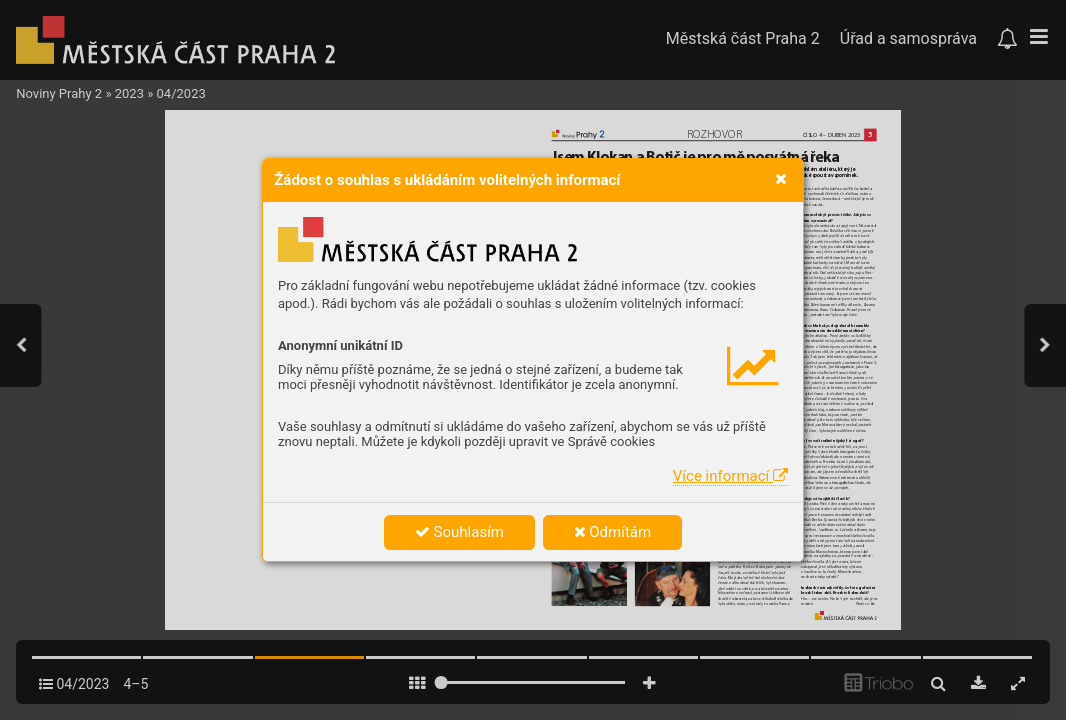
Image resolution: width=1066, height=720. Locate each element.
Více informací (730, 476)
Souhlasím (459, 532)
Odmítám (613, 532)
